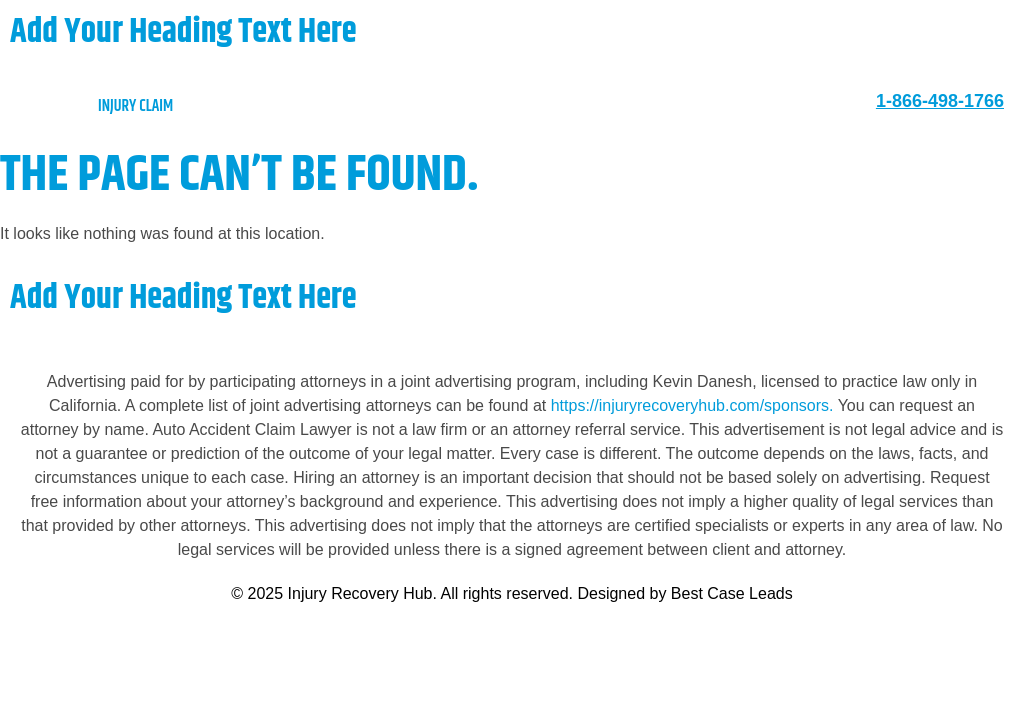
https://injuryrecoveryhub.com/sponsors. (694, 405)
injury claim (96, 106)
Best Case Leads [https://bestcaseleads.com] (732, 593)
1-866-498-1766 (940, 101)
